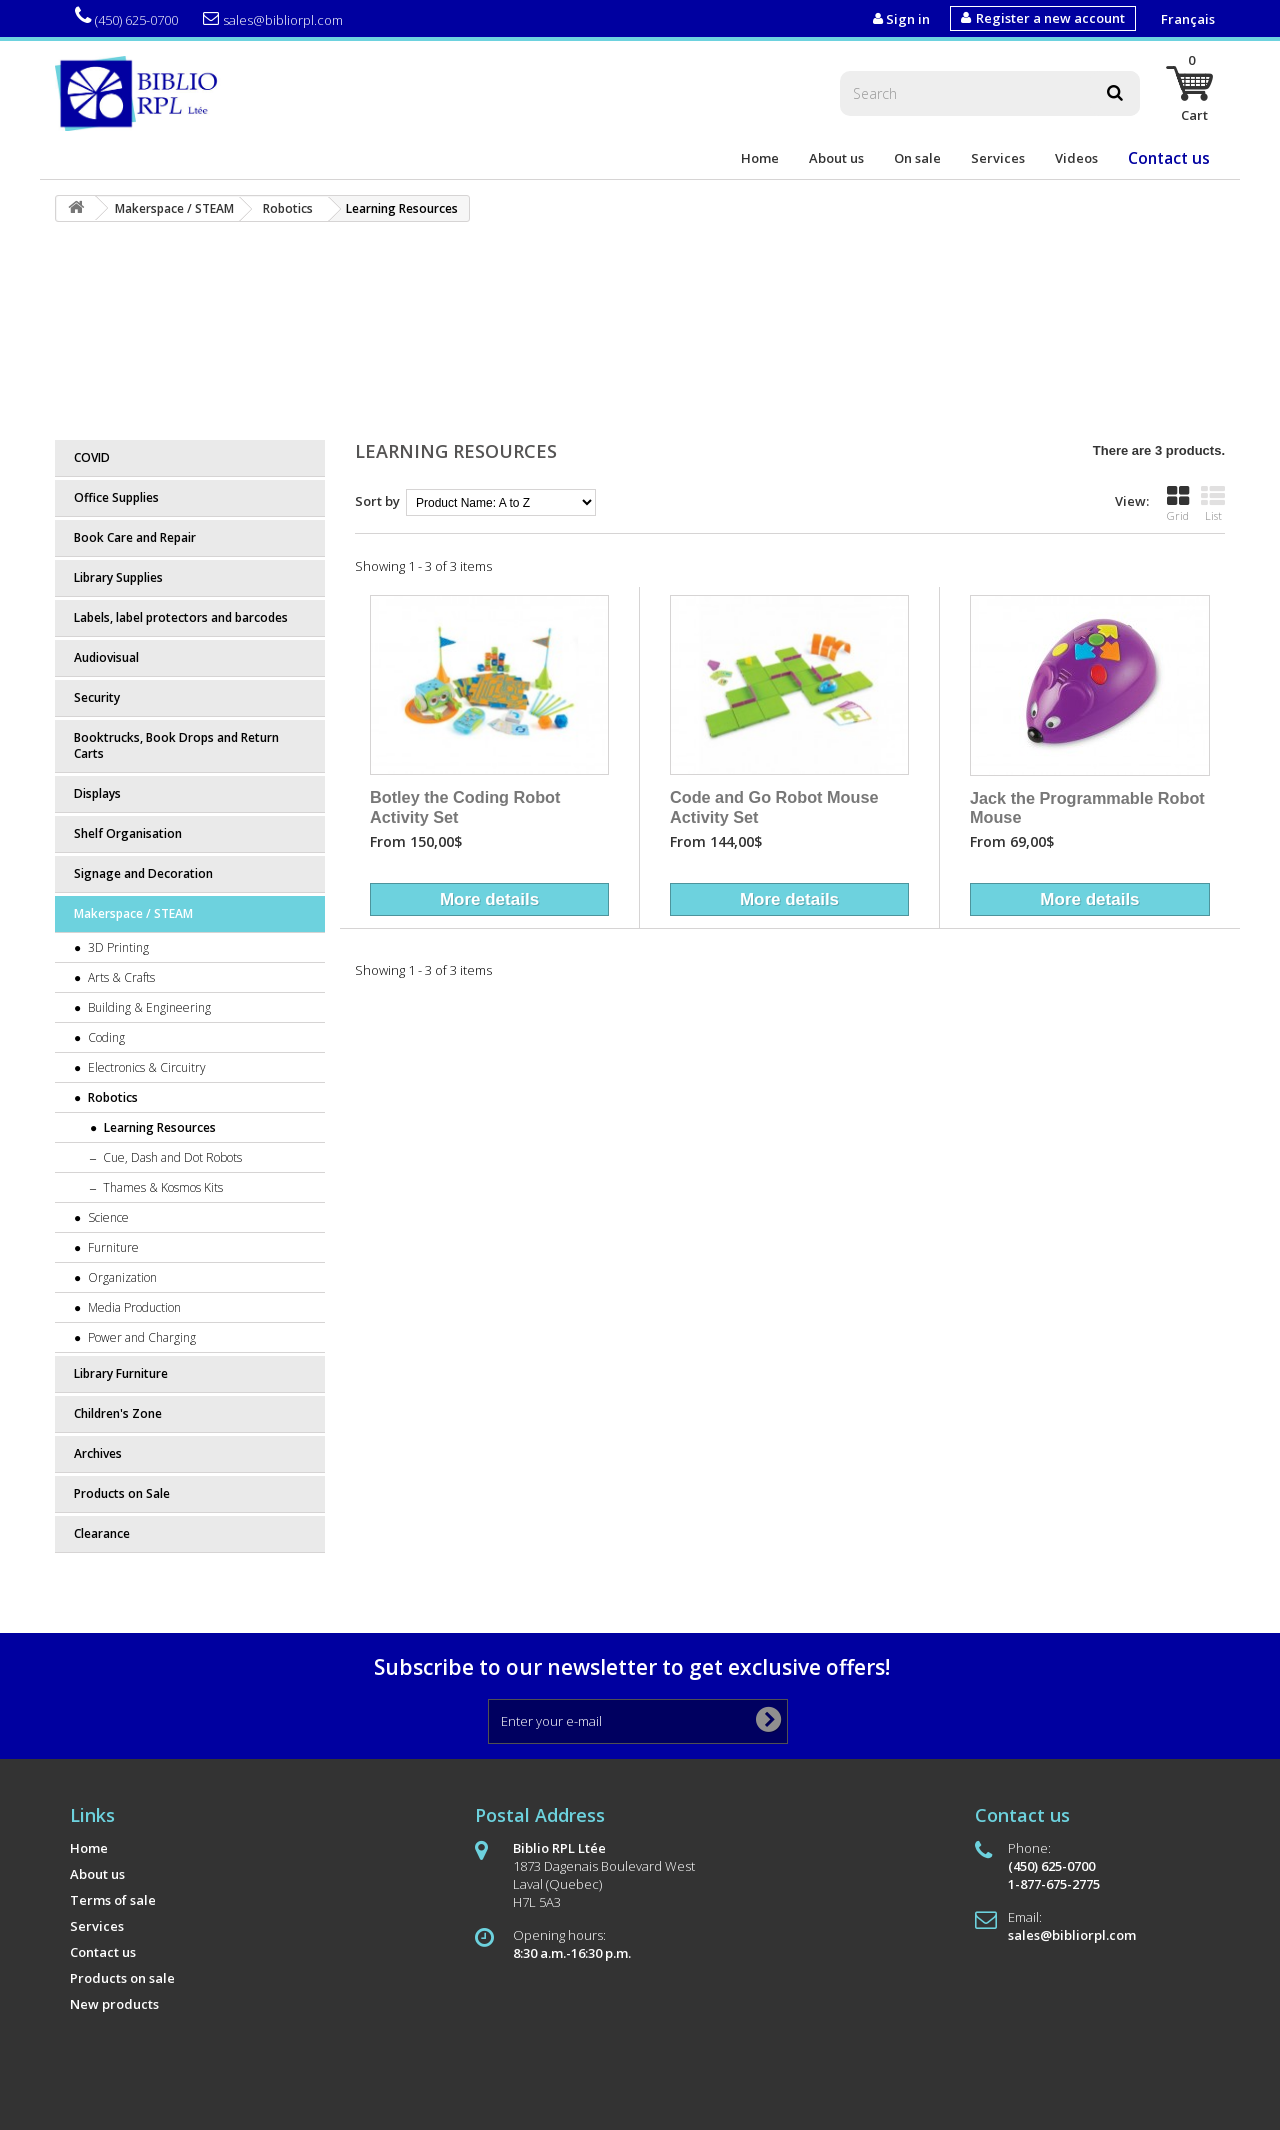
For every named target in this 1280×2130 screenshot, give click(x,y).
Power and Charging (140, 1337)
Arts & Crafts (120, 977)
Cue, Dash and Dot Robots (171, 1157)
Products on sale (122, 1978)
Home (760, 158)
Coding (105, 1037)
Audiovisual (106, 657)
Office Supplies (116, 497)
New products (114, 2004)
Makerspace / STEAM (133, 913)
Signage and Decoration (143, 873)
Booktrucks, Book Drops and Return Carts (176, 745)
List (1213, 504)
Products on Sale (122, 1493)
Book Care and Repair (135, 537)
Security (97, 697)
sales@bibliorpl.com (273, 19)
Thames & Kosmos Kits (161, 1187)
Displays (97, 793)
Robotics (111, 1097)
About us (836, 158)
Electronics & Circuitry (145, 1067)
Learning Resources (158, 1127)
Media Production (133, 1307)
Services (998, 158)
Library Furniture (121, 1373)
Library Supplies (118, 577)
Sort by (377, 501)
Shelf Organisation (128, 833)
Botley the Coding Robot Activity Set (465, 807)
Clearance (102, 1533)
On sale (917, 158)
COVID (92, 457)
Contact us (1169, 158)
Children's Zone (118, 1413)
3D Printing (117, 947)
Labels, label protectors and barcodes (181, 617)
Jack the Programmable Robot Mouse (1087, 808)
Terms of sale (113, 1900)
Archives (98, 1453)
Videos (1076, 158)
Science (107, 1217)
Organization (121, 1277)
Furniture (112, 1247)
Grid (1178, 504)
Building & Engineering (148, 1007)
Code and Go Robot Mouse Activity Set (774, 807)
